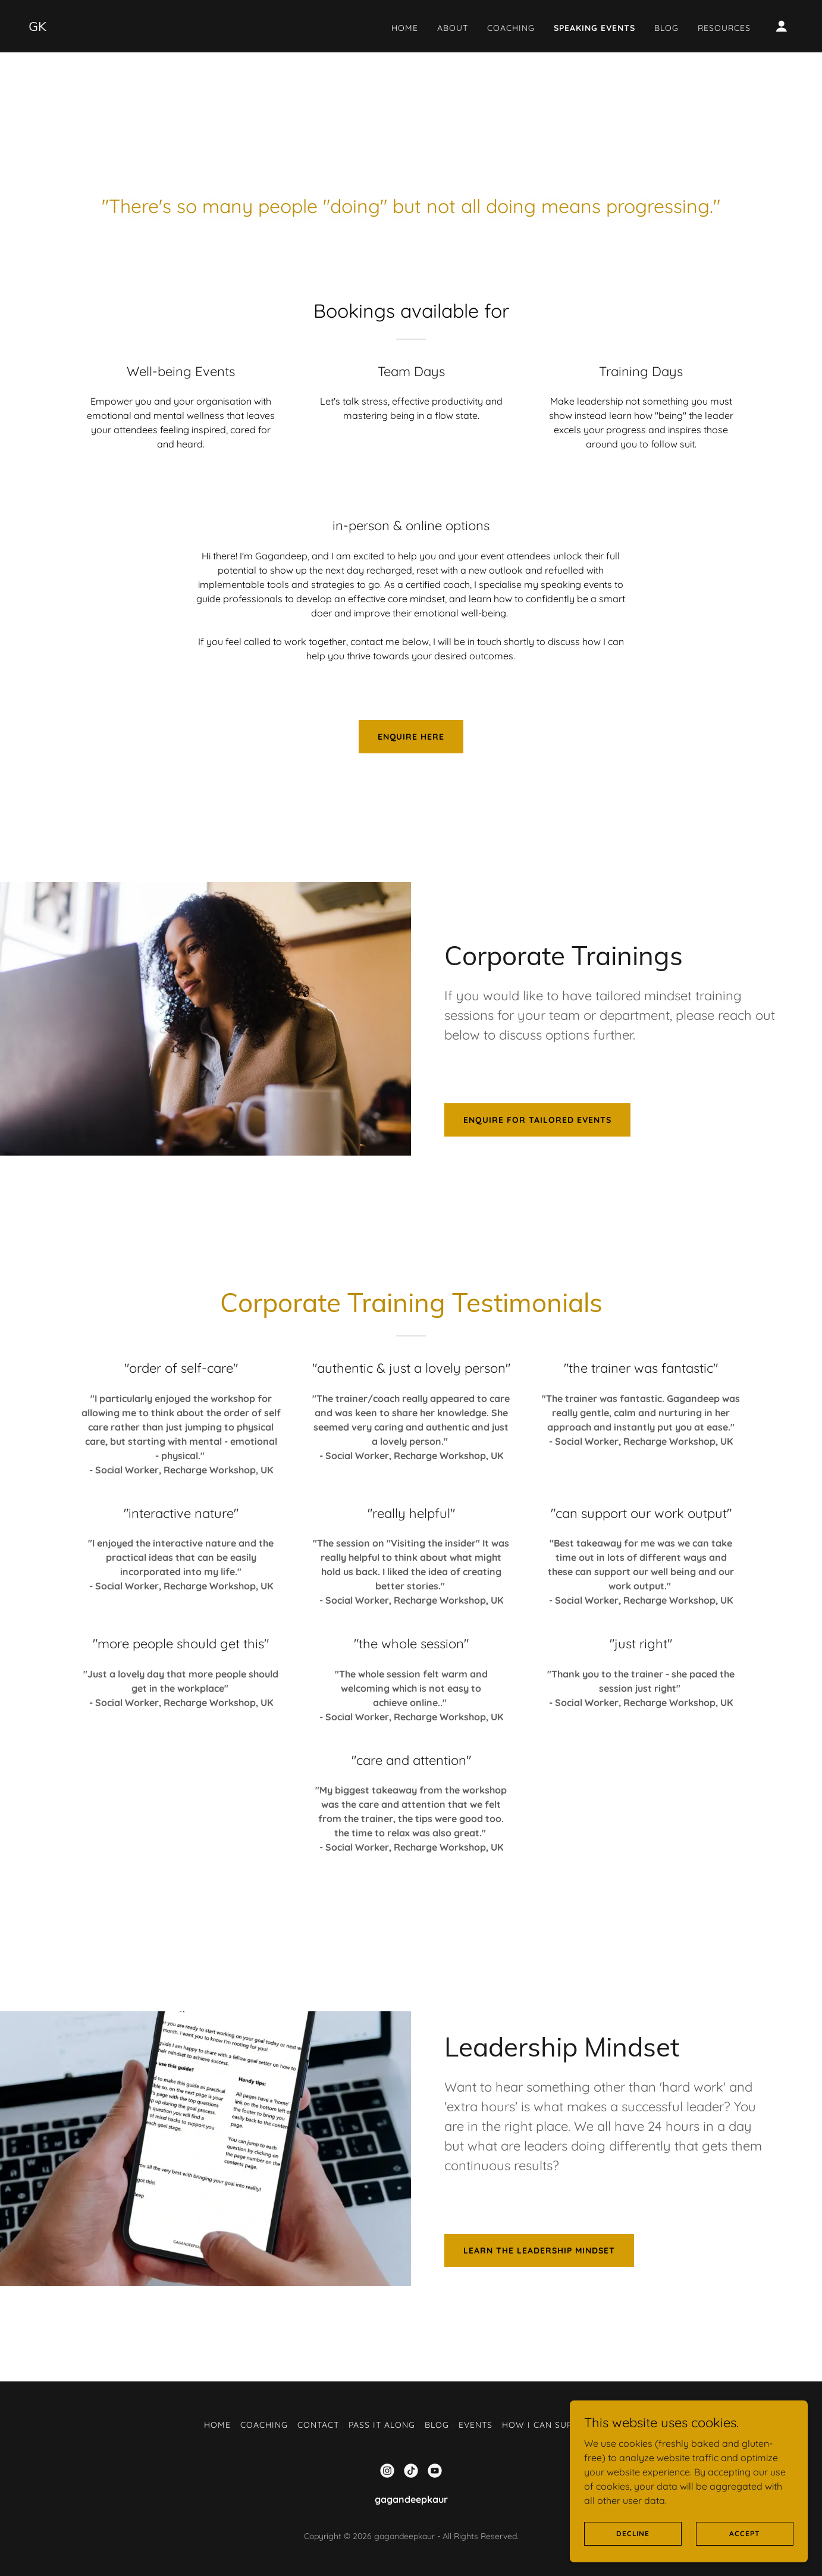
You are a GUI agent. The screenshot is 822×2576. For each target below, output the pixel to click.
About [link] (452, 28)
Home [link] (404, 28)
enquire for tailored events (537, 1120)
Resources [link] (724, 28)
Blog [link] (666, 28)
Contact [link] (318, 2425)
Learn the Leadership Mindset (539, 2250)
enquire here (411, 736)
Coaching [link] (511, 28)
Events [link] (475, 2425)
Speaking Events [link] (594, 28)
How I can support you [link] (560, 2425)
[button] (781, 26)
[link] (37, 27)
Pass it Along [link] (382, 2425)
